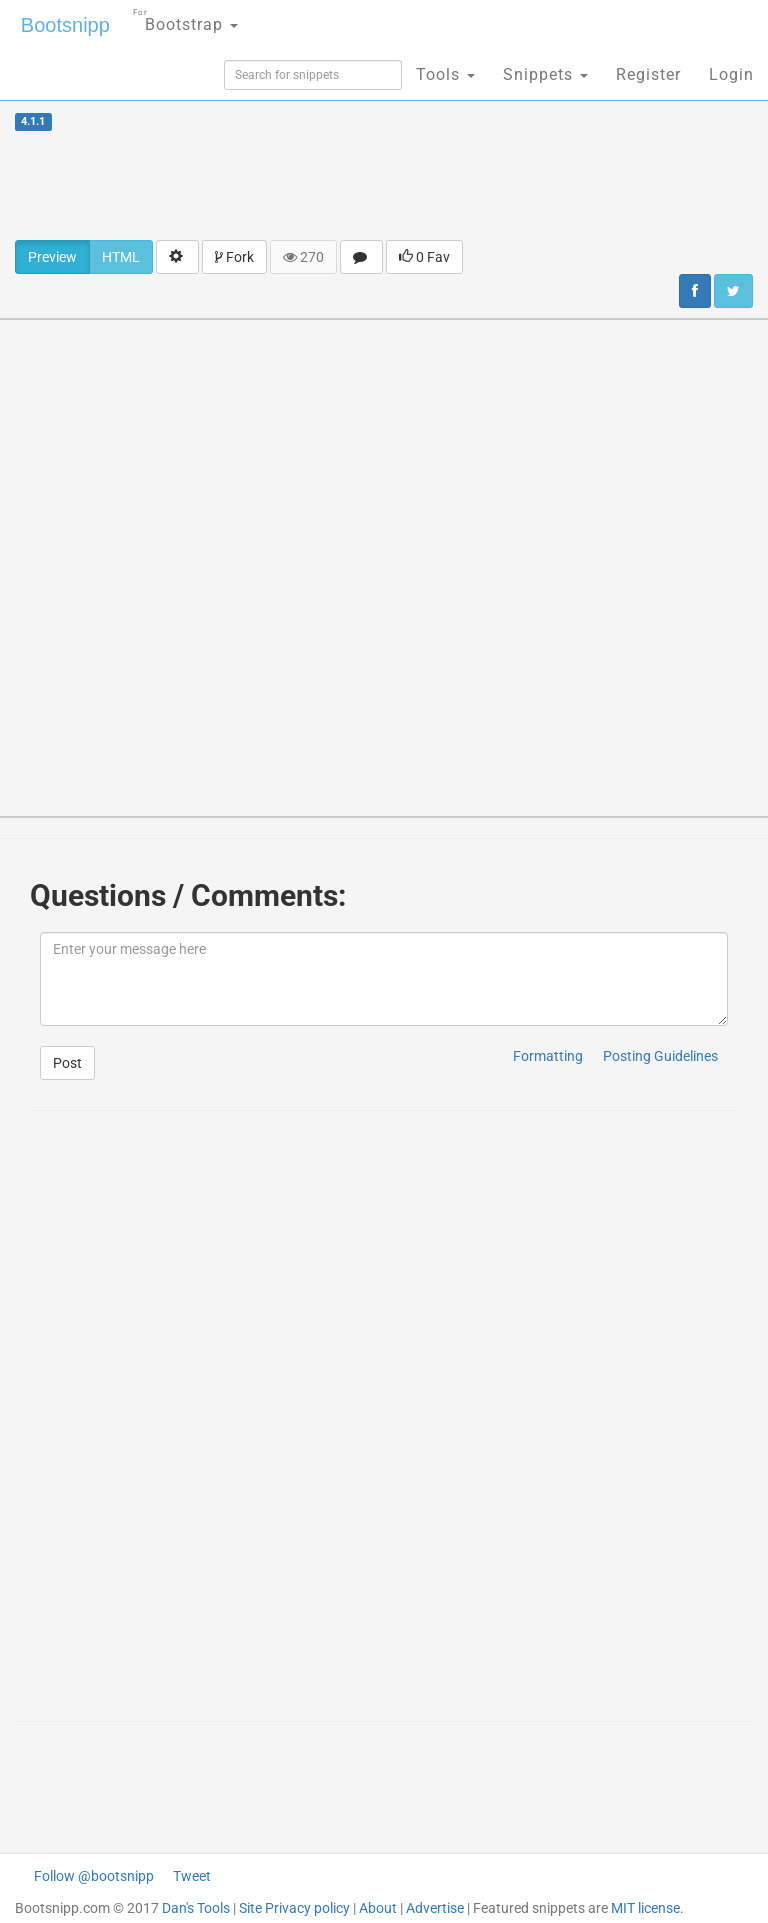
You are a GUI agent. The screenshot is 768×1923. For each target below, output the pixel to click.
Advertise (435, 1908)
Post (67, 1063)
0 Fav (424, 257)
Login (731, 74)
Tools (445, 74)
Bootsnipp (65, 25)
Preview (52, 257)
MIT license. (647, 1908)
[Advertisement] (384, 185)
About (378, 1908)
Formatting (548, 1056)
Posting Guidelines (660, 1056)
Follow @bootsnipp (94, 1876)
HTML (121, 257)
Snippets (545, 74)
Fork (234, 257)
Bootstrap (185, 18)
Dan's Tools (196, 1908)
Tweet (192, 1876)
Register (648, 74)
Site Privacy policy (294, 1908)
